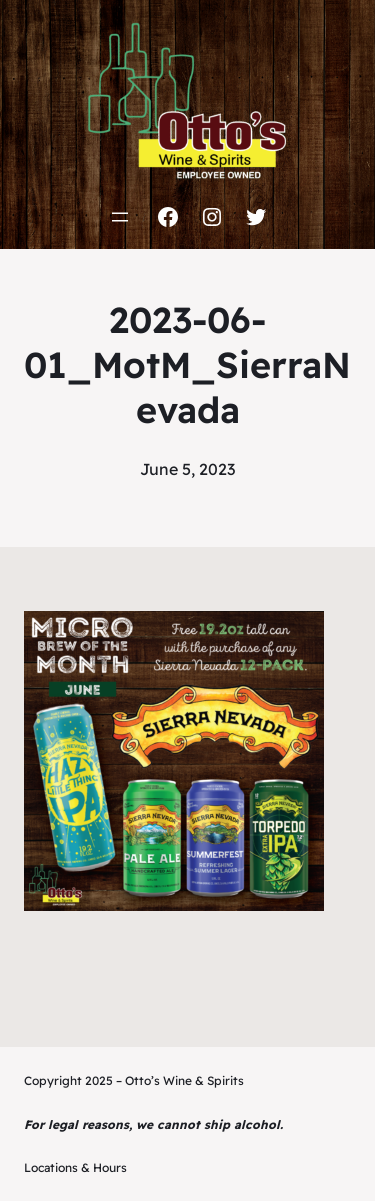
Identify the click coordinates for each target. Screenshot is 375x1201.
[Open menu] (120, 217)
